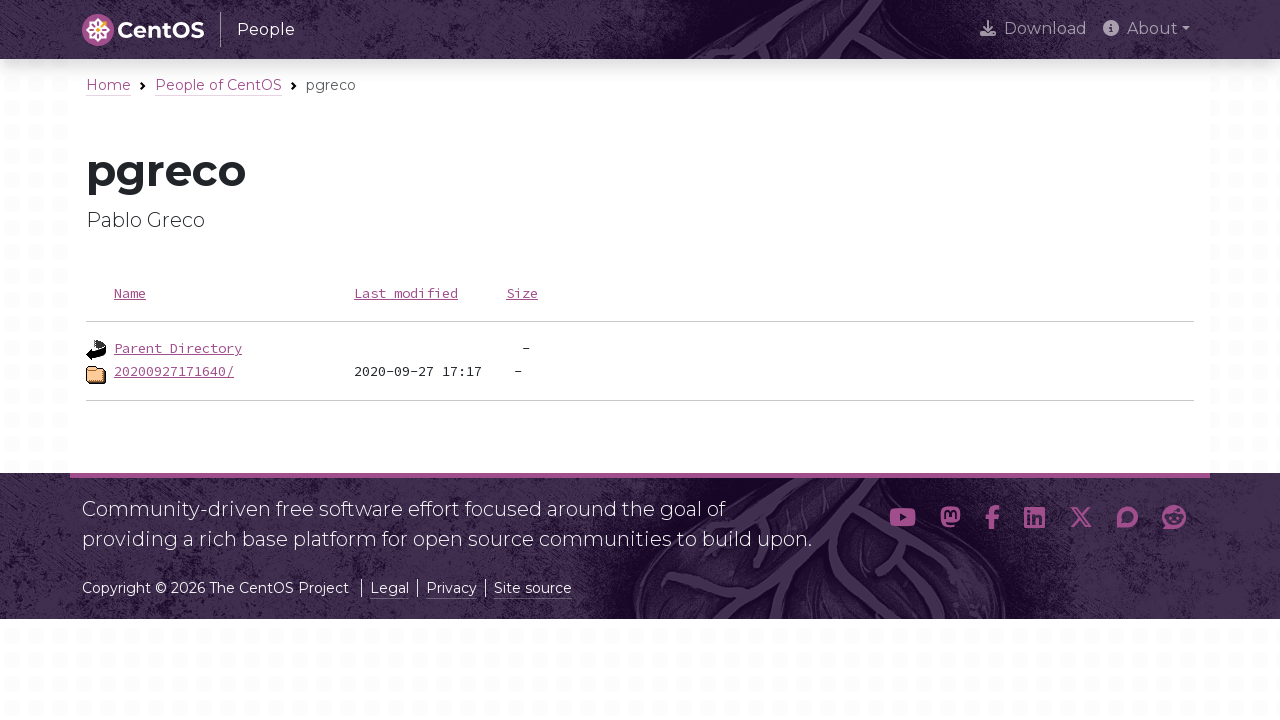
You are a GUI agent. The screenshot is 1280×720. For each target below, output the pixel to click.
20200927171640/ (174, 371)
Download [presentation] (1033, 28)
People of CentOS (218, 85)
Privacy (451, 588)
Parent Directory (178, 348)
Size (522, 293)
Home (108, 85)
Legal (389, 588)
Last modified (406, 293)
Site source (533, 588)
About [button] (1140, 28)
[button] (902, 518)
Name (130, 293)
